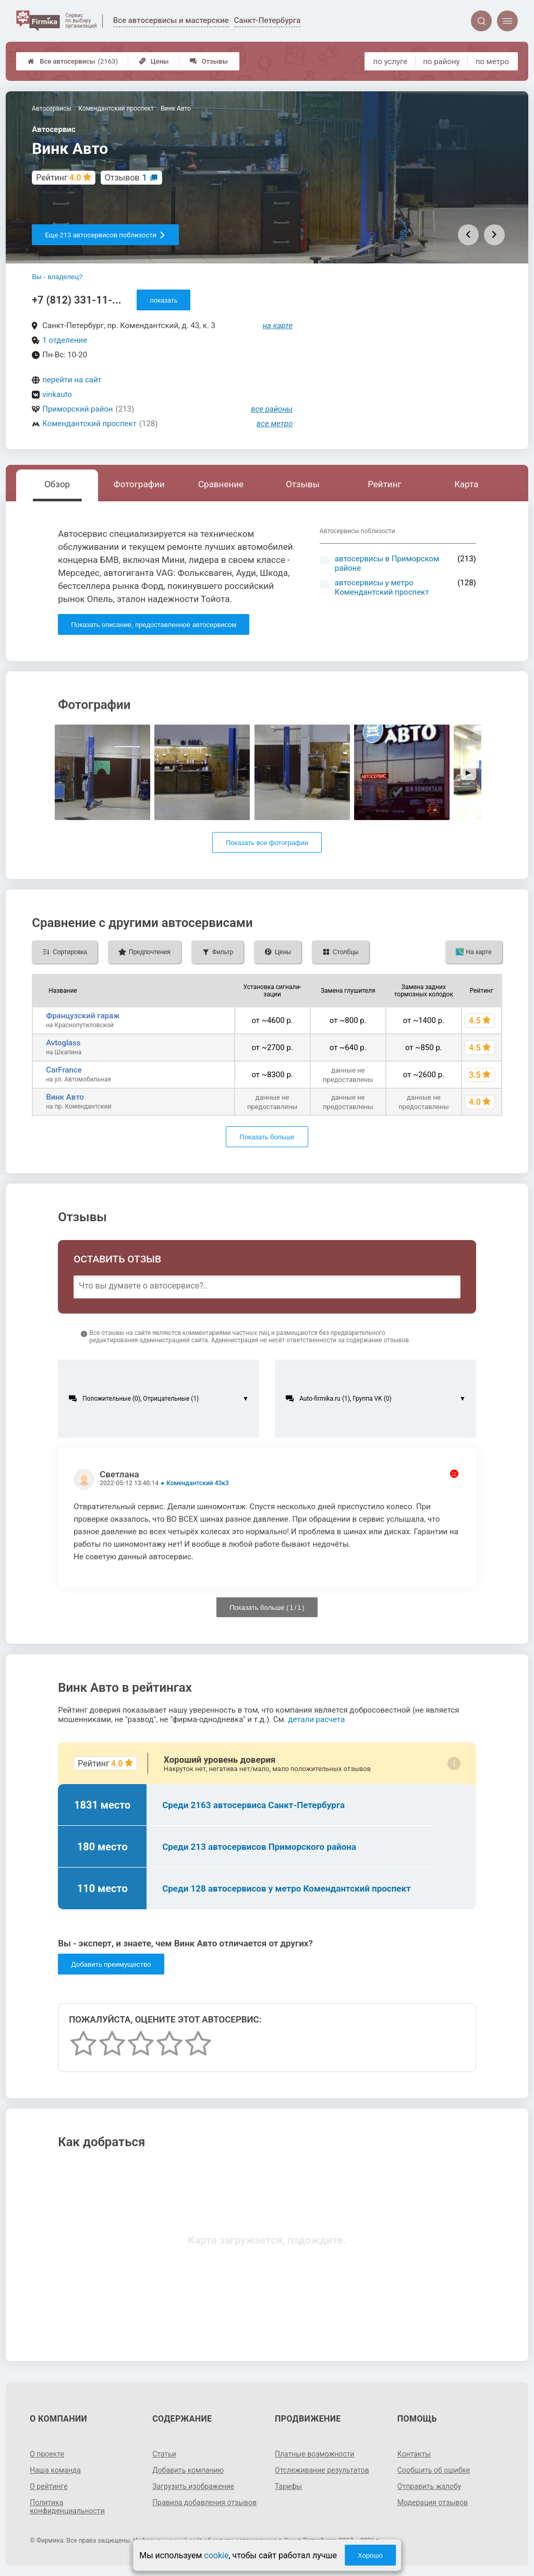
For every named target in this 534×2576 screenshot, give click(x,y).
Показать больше (266, 1137)
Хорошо (370, 2555)
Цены (154, 61)
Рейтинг (384, 484)
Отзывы (209, 61)
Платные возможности (314, 2454)
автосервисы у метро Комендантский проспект (382, 587)
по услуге (390, 61)
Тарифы (288, 2486)
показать (163, 300)
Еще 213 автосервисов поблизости (105, 235)
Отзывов (126, 178)
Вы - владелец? (57, 277)
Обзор (57, 484)
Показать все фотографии (267, 843)
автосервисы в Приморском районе (387, 563)
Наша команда (55, 2470)
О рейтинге (49, 2486)
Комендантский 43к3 (197, 1483)
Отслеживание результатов (322, 2470)
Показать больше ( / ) (267, 1607)
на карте (278, 325)
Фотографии (139, 484)
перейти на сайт (72, 379)
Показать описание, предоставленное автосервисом (153, 625)
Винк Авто (65, 1097)
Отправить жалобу (429, 2486)
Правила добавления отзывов (204, 2502)
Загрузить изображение (193, 2486)
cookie (216, 2555)
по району (441, 61)
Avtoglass (63, 1043)
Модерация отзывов (432, 2502)
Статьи (164, 2454)
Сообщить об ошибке (433, 2470)
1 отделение (64, 340)
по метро (492, 61)
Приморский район (77, 409)
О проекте (47, 2454)
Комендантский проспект (89, 423)
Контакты (414, 2454)
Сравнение (221, 484)
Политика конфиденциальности (67, 2506)
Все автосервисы (73, 61)
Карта (466, 484)
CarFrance (64, 1070)
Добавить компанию (188, 2470)
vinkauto (57, 394)
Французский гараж (82, 1015)
